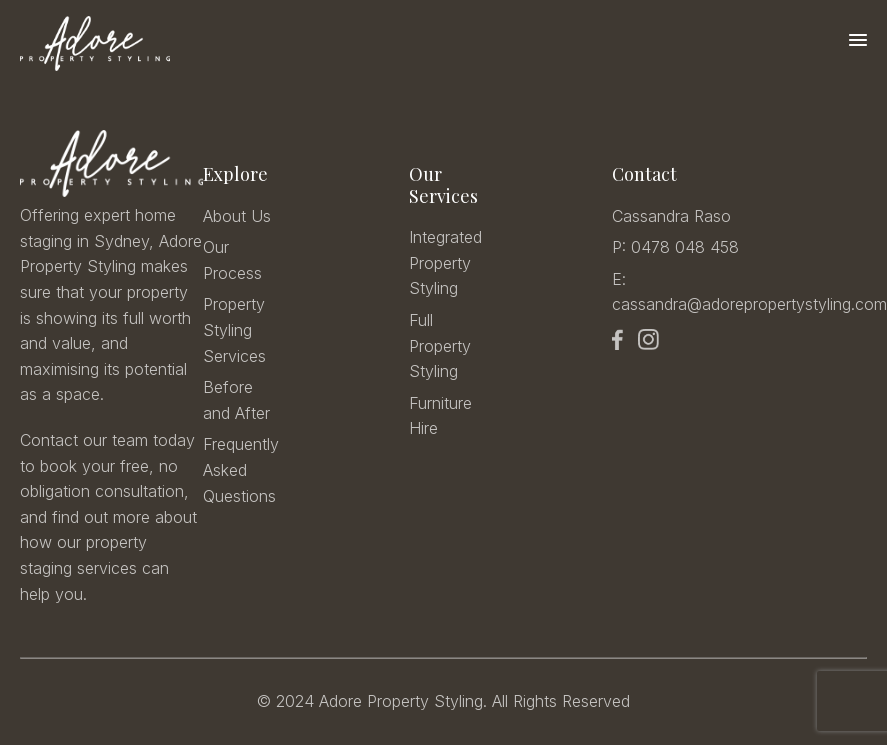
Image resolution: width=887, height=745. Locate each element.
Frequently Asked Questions (241, 469)
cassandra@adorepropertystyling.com (749, 304)
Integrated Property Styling (445, 262)
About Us (237, 216)
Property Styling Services (234, 329)
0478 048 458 (685, 247)
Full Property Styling (440, 345)
